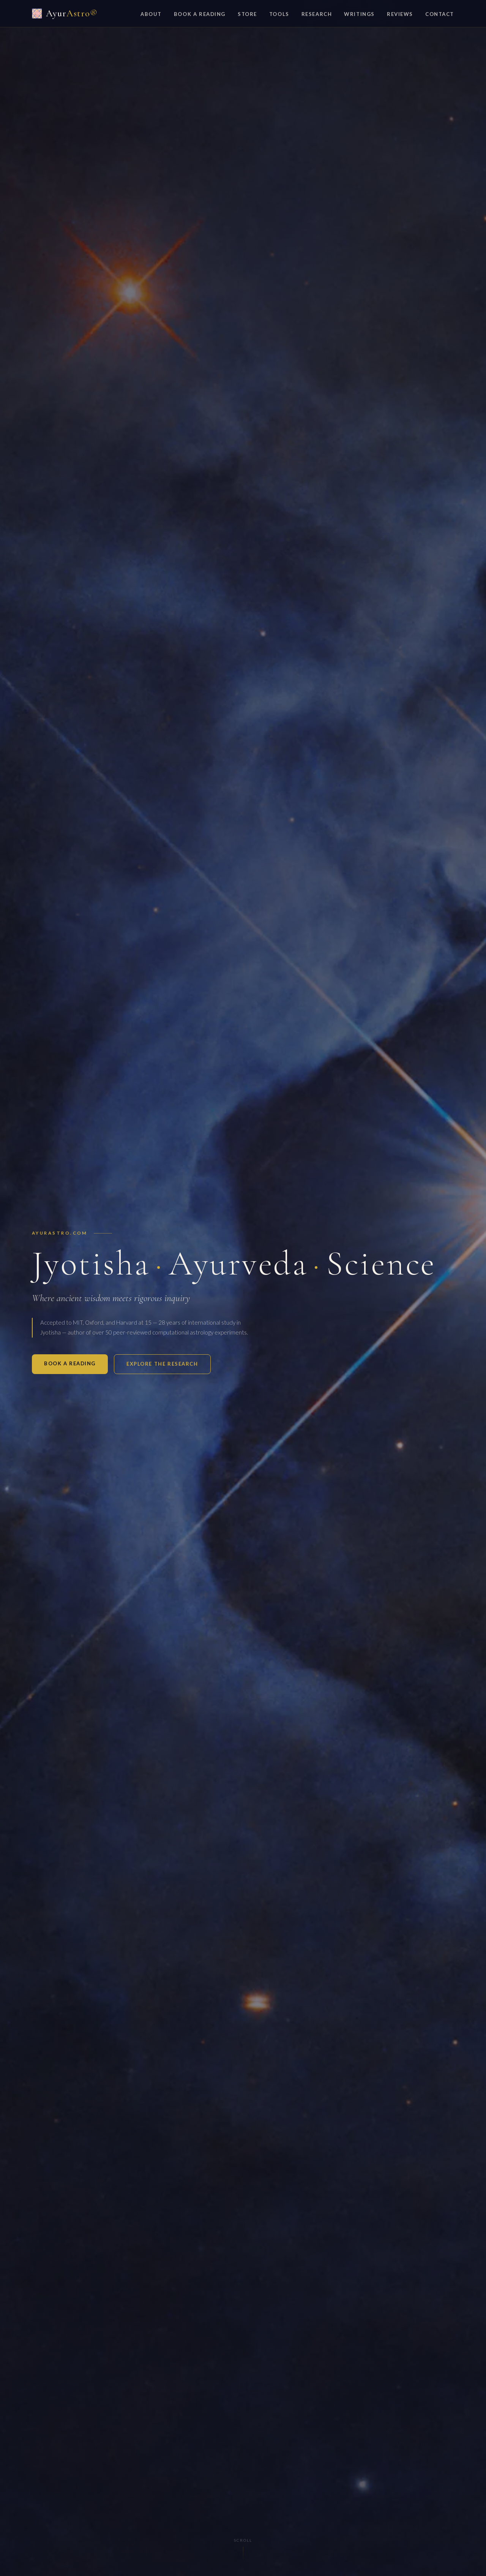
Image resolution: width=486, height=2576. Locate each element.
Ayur (65, 13)
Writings (359, 14)
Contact (439, 14)
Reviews (400, 14)
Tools (279, 14)
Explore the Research (162, 1364)
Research (316, 14)
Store (247, 14)
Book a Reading (200, 14)
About (151, 14)
